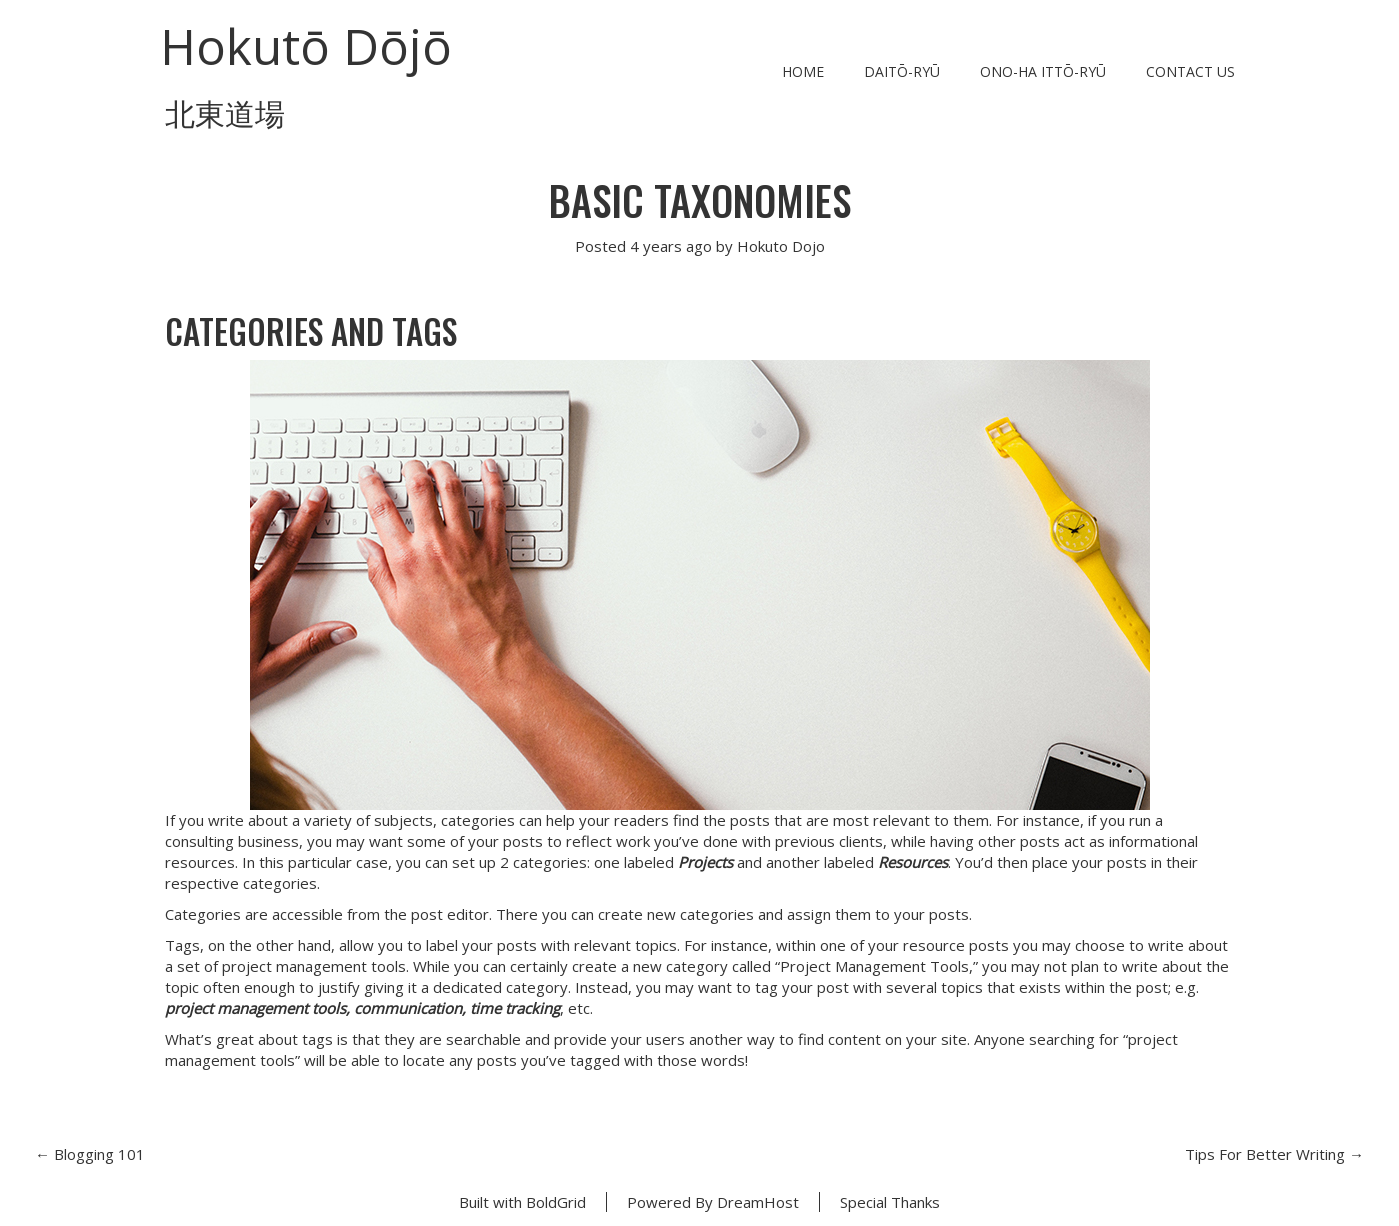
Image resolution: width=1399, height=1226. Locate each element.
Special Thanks (890, 1202)
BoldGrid (556, 1202)
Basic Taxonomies (700, 200)
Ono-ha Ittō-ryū (1043, 71)
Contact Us (1190, 71)
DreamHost (758, 1202)
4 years (656, 246)
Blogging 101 (90, 1154)
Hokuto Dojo (781, 246)
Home (803, 71)
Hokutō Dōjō (306, 46)
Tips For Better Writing (1274, 1154)
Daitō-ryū (902, 71)
